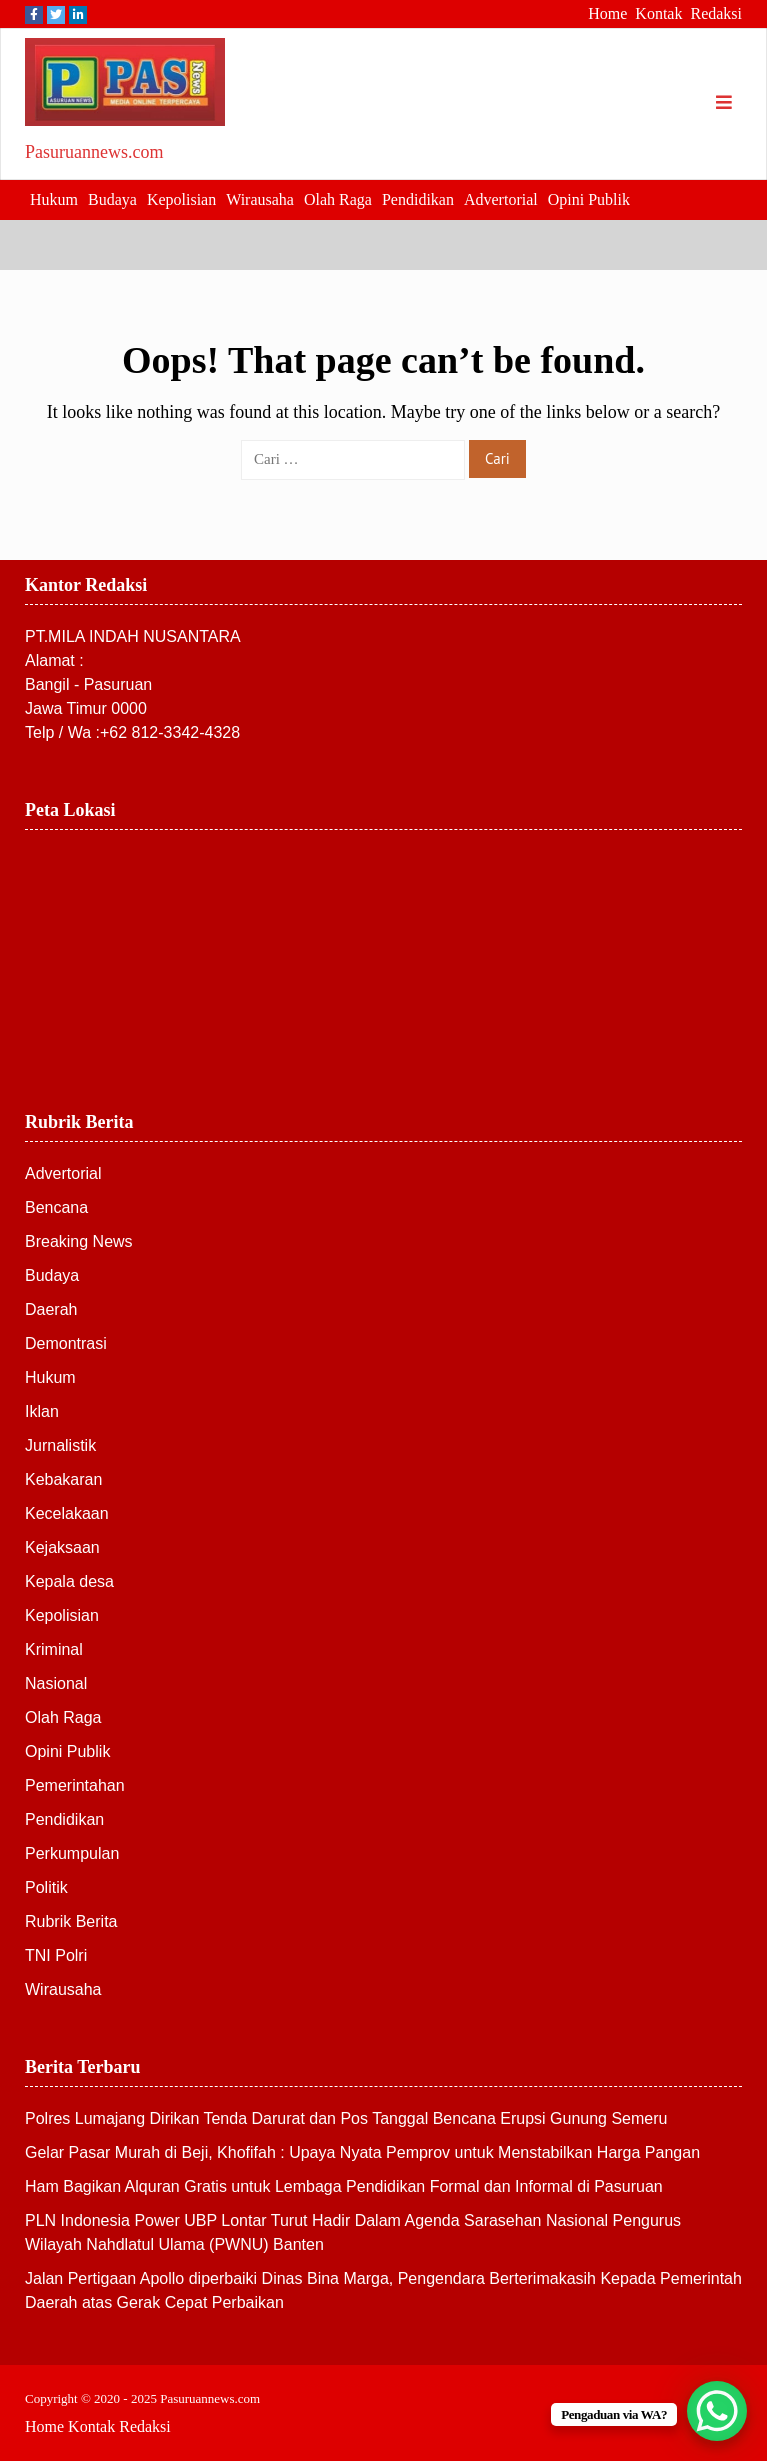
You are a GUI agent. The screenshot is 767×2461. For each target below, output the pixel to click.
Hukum (54, 199)
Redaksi (716, 13)
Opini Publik (589, 199)
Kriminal (54, 1649)
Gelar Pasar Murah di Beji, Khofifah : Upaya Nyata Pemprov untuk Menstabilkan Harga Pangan (362, 2152)
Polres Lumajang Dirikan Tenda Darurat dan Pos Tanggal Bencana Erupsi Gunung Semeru (346, 2118)
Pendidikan (418, 199)
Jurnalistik (60, 1445)
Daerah (51, 1309)
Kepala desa (69, 1581)
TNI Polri (56, 1955)
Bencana (56, 1207)
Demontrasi (66, 1343)
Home (607, 13)
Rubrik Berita (71, 1921)
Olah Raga (338, 199)
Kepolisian (181, 199)
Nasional (56, 1683)
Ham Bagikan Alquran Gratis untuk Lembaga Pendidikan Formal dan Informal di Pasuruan (344, 2186)
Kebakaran (63, 1479)
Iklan (42, 1411)
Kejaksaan (62, 1547)
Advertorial (501, 199)
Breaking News (79, 1241)
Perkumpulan (72, 1853)
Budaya (112, 199)
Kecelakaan (67, 1513)
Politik (46, 1887)
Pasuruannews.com (94, 152)
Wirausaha (260, 199)
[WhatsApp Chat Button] (717, 2411)
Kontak (658, 13)
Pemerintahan (75, 1785)
